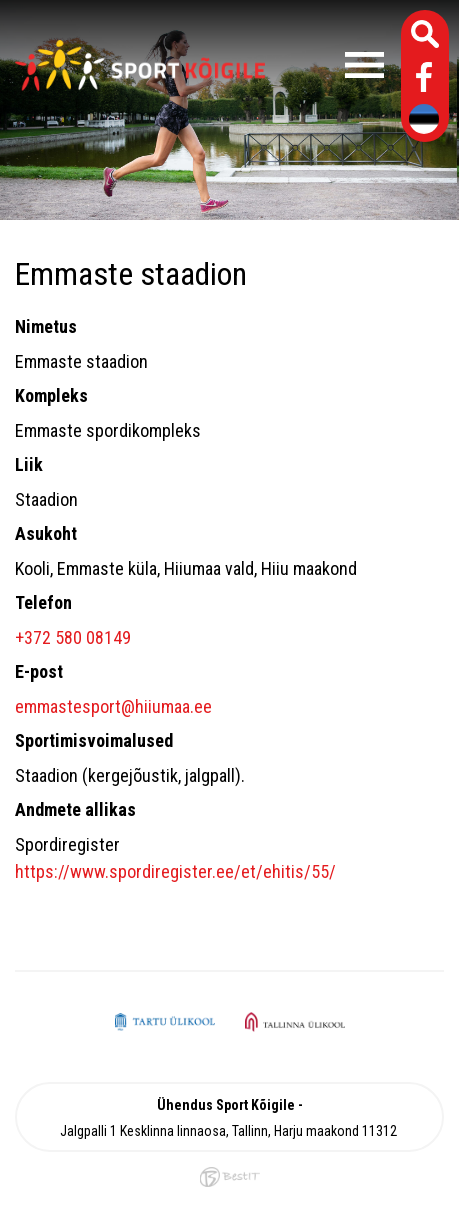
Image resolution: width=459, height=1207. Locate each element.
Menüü (334, 65)
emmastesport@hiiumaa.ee (113, 706)
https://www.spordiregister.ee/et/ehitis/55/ (175, 871)
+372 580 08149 (73, 637)
